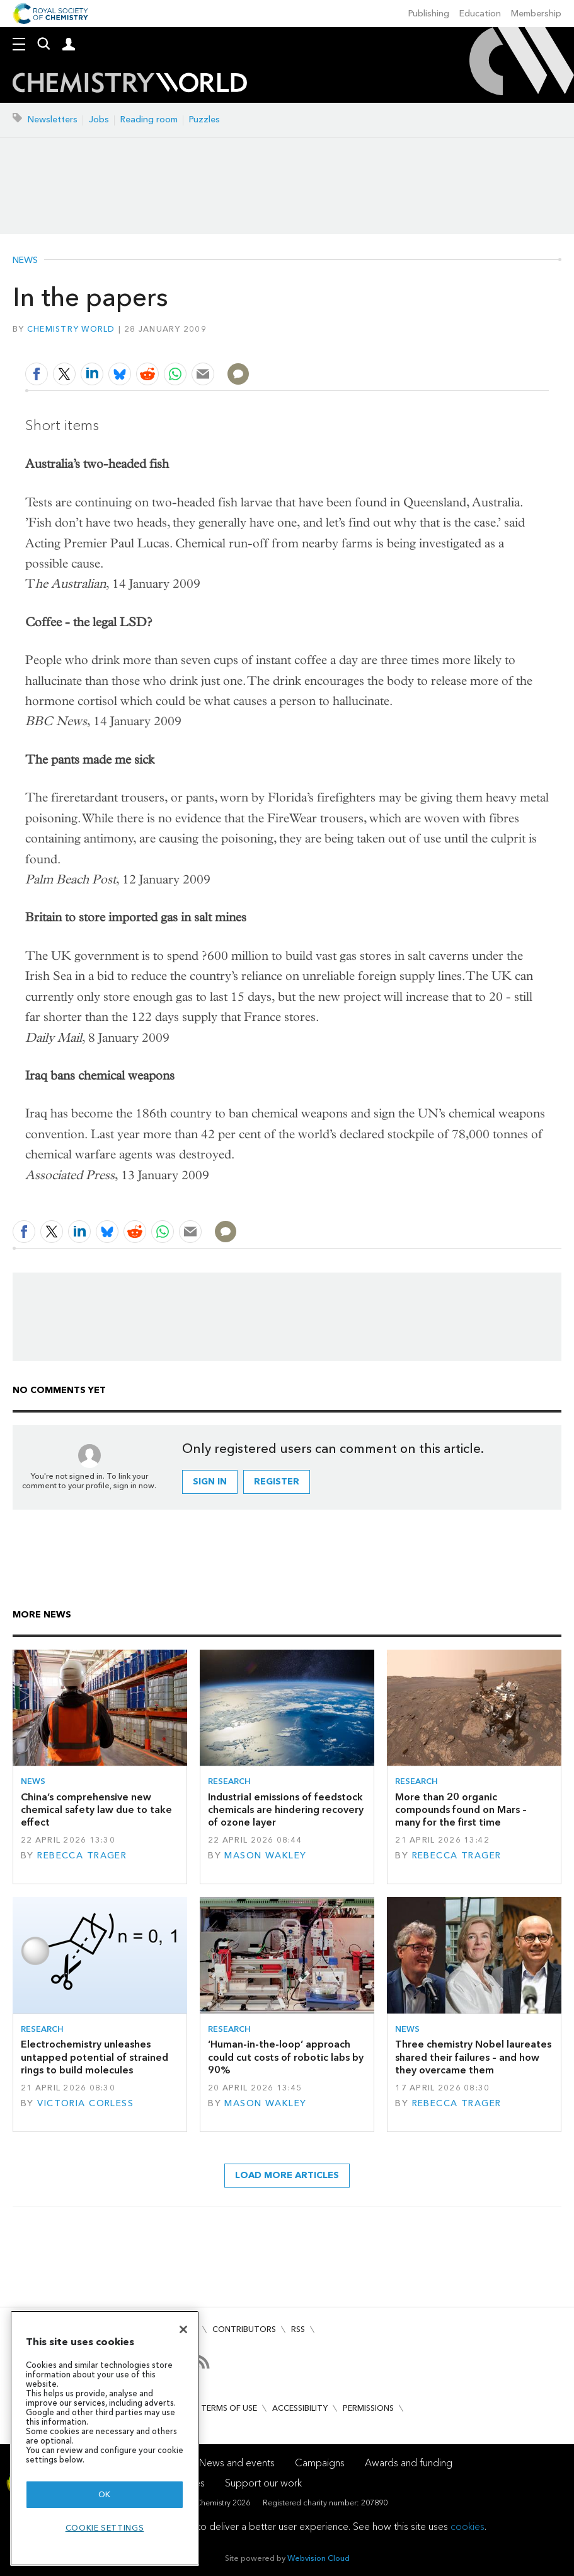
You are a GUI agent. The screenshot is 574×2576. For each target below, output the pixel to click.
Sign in (210, 1481)
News (25, 260)
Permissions (368, 2408)
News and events (237, 2463)
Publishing (428, 13)
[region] (104, 2438)
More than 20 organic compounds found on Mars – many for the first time (461, 1810)
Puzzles (204, 119)
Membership (536, 13)
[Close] (183, 2329)
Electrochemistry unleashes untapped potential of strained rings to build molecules (94, 2057)
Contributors (244, 2329)
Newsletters (52, 119)
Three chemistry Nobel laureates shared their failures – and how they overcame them (473, 2057)
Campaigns (320, 2463)
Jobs (99, 119)
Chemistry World (71, 329)
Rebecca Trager (82, 1855)
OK (104, 2494)
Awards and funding (408, 2463)
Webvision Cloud (318, 2558)
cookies (468, 2526)
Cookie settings (105, 2527)
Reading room (149, 119)
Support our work (263, 2483)
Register (276, 1481)
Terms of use (229, 2408)
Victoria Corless (85, 2103)
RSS (298, 2329)
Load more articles (287, 2175)
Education (480, 13)
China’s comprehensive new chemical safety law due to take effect (96, 1810)
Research (229, 1781)
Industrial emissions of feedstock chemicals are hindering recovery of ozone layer (286, 1810)
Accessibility (300, 2408)
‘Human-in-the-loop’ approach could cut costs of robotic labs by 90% (286, 2057)
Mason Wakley (265, 1855)
